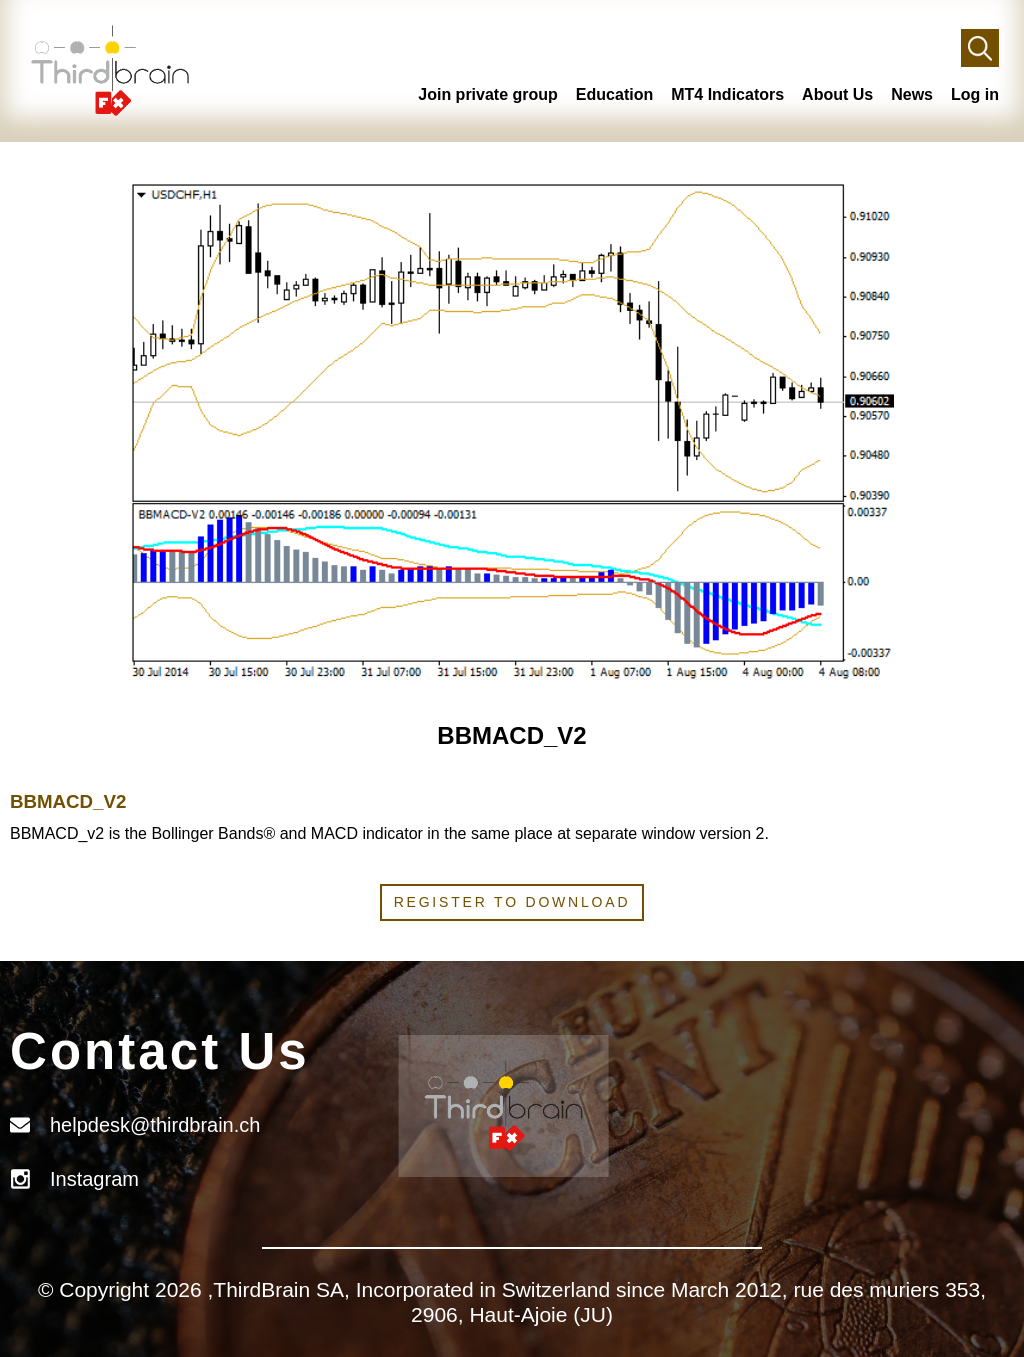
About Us (837, 94)
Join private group (488, 94)
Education (614, 94)
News (912, 94)
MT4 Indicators (727, 94)
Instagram (94, 1179)
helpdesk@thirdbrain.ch (155, 1125)
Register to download (512, 902)
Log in (975, 94)
